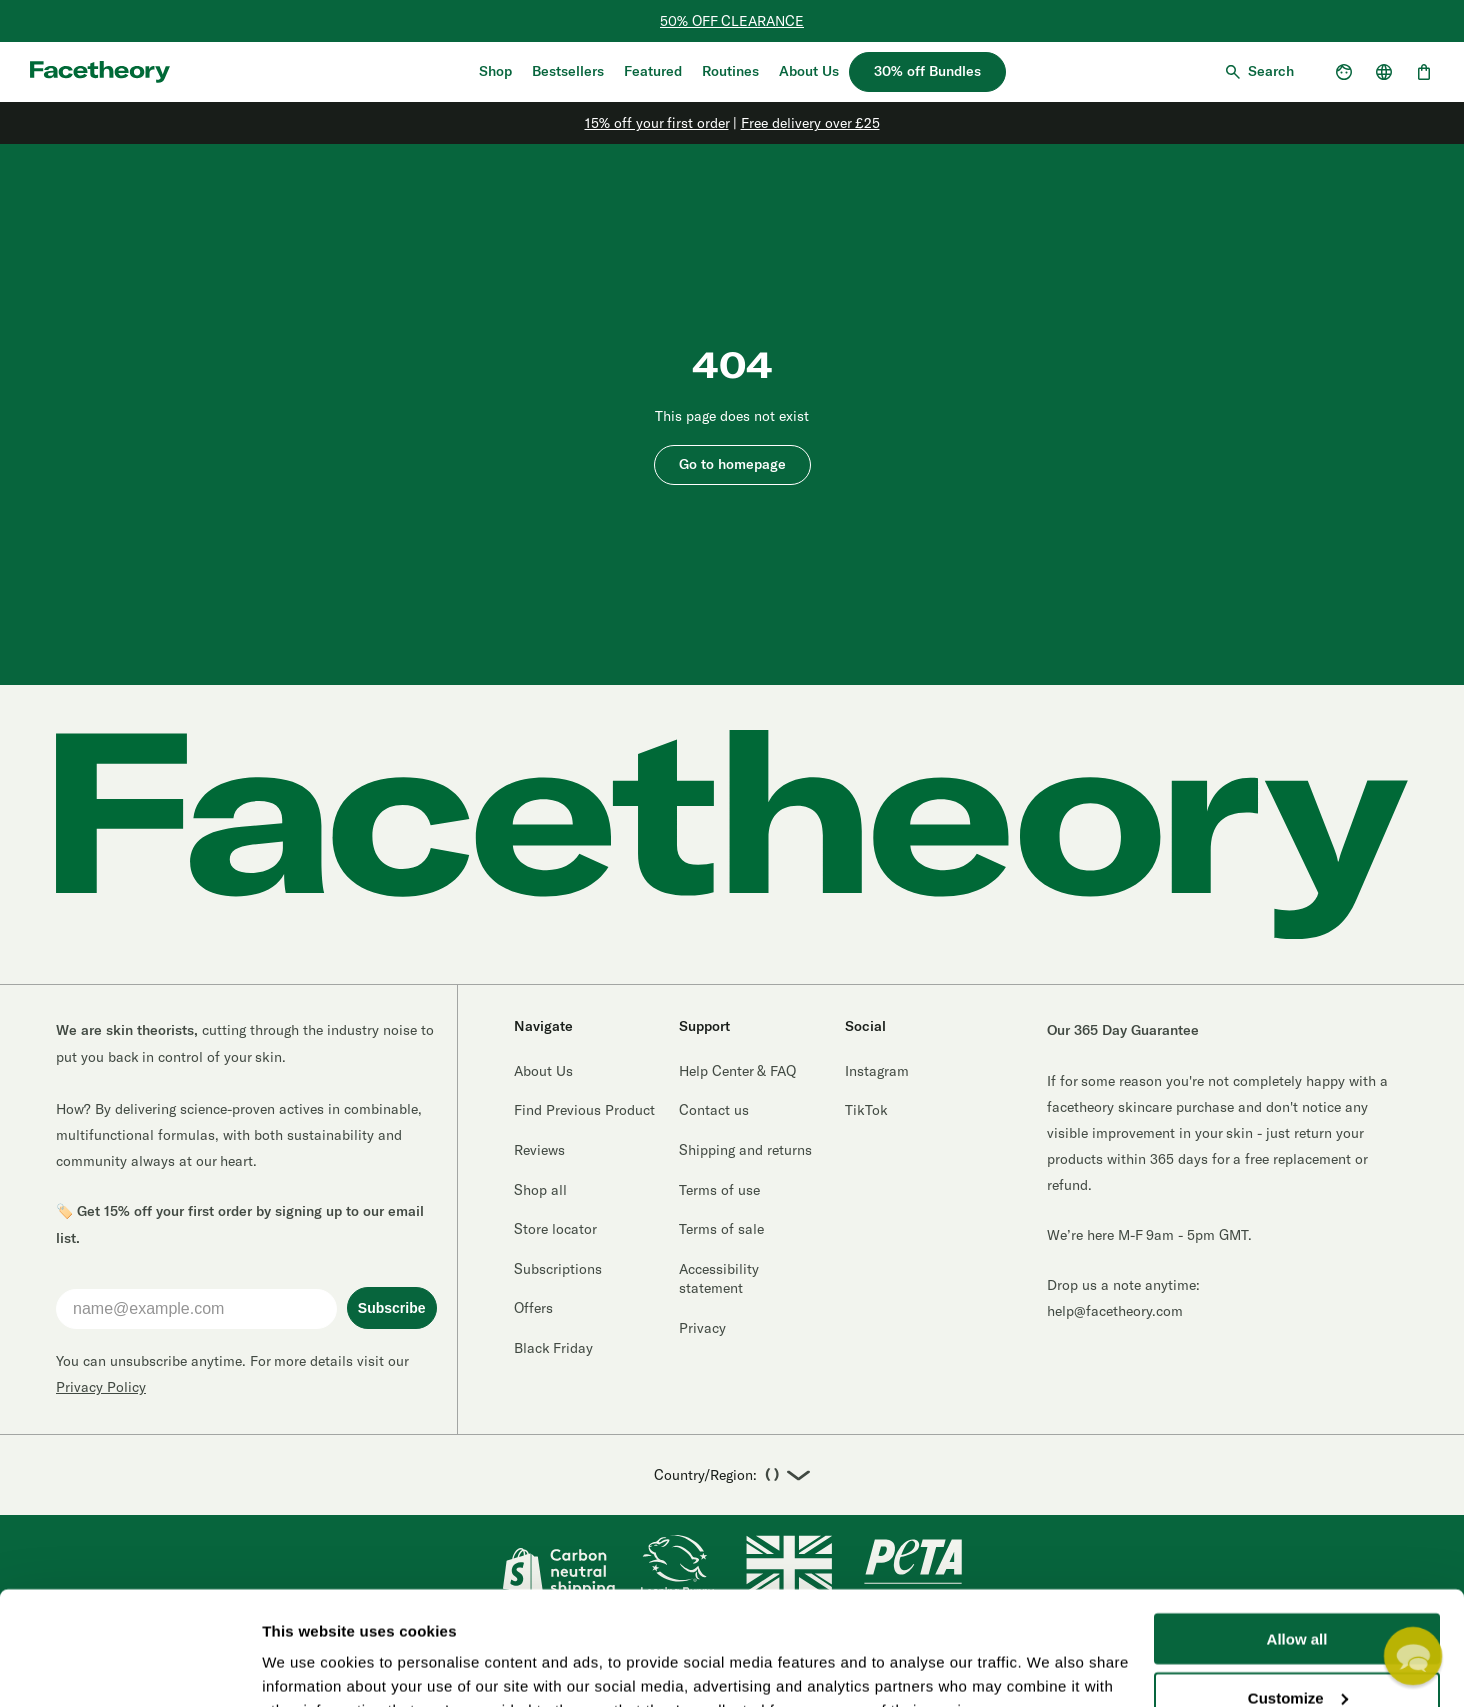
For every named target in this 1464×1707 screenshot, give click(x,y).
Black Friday (553, 1347)
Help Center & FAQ (737, 1070)
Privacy (702, 1327)
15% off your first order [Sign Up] (657, 122)
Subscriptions (558, 1268)
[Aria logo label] (100, 72)
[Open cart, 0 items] (1424, 72)
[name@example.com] (196, 1309)
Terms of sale (721, 1228)
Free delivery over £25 (810, 122)
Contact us (714, 1109)
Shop (495, 71)
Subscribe (392, 1308)
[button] (1412, 1655)
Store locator (555, 1228)
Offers (533, 1307)
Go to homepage (732, 464)
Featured (653, 71)
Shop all (540, 1189)
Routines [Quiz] (730, 71)
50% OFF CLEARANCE (732, 20)
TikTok (866, 1109)
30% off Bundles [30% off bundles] (927, 71)
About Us (809, 71)
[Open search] (1258, 72)
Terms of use (719, 1189)
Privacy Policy (101, 1386)
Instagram (877, 1070)
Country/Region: (732, 1475)
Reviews (539, 1149)
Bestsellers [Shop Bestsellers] (568, 71)
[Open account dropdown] (1344, 72)
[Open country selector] (1384, 72)
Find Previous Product (584, 1109)
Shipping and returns (745, 1149)
